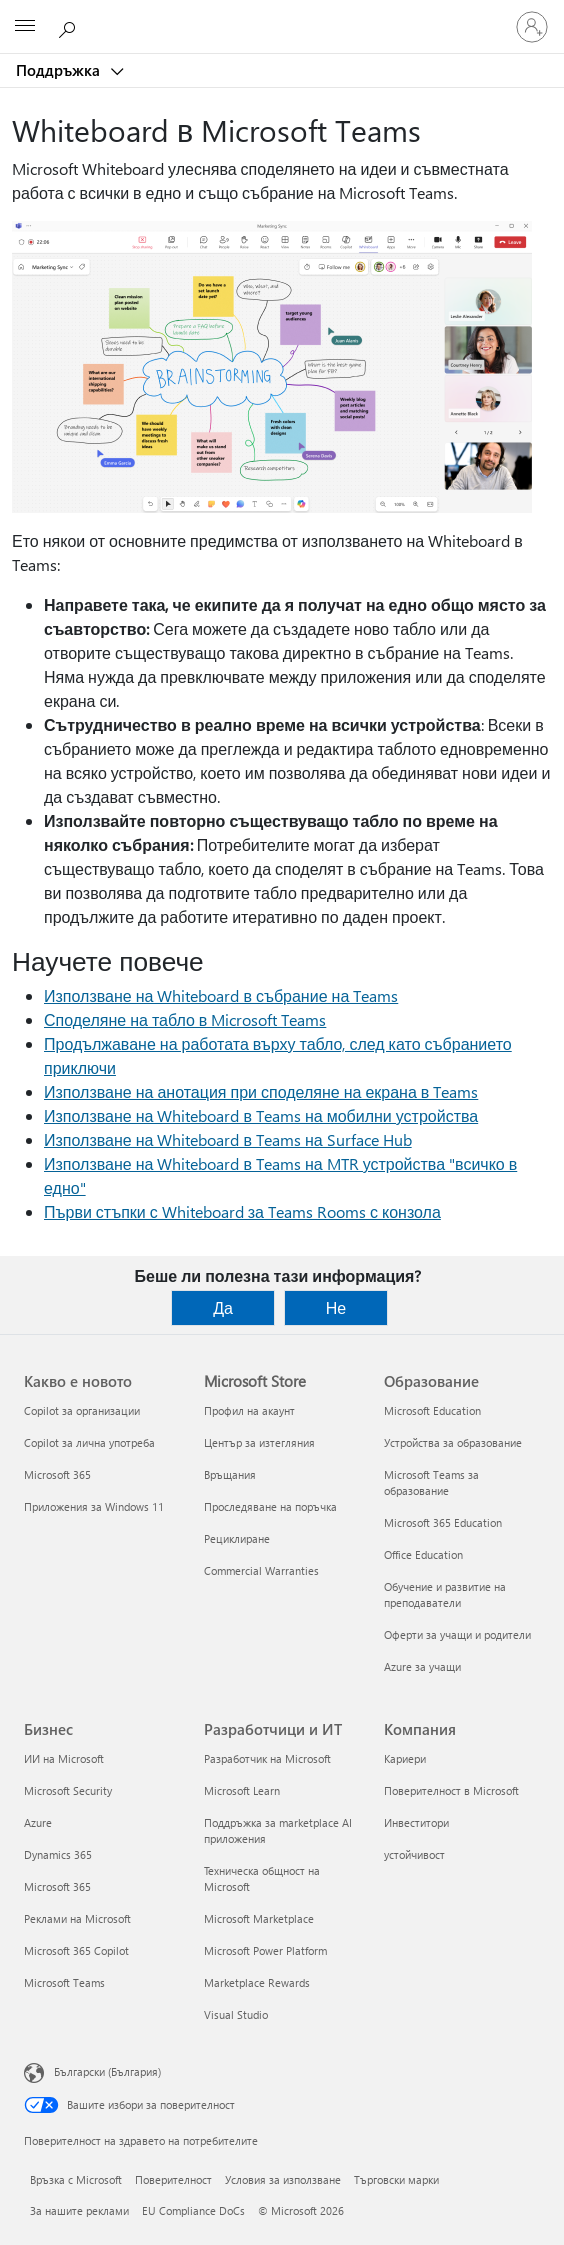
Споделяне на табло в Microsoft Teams (185, 1019)
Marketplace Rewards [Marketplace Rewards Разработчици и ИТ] (257, 1982)
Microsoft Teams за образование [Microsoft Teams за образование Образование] (431, 1482)
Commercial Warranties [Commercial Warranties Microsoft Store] (261, 1570)
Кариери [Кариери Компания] (405, 1758)
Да (223, 1307)
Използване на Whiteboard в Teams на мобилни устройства (261, 1115)
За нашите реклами (79, 2210)
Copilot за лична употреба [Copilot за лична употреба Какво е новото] (89, 1442)
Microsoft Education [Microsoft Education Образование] (432, 1410)
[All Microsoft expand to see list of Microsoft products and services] (25, 27)
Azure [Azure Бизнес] (38, 1822)
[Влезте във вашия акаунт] (532, 27)
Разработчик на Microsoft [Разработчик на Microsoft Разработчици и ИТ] (267, 1758)
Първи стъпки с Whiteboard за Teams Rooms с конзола (242, 1211)
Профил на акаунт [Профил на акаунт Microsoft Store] (249, 1410)
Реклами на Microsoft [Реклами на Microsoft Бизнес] (77, 1918)
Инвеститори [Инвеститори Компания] (416, 1822)
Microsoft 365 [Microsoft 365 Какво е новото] (57, 1474)
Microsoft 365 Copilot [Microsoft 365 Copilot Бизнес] (76, 1950)
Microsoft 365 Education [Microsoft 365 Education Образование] (443, 1522)
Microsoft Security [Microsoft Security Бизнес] (68, 1790)
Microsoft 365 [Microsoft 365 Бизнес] (57, 1886)
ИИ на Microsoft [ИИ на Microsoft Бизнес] (64, 1758)
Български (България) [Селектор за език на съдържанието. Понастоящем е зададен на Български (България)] (107, 2071)
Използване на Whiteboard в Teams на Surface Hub (228, 1139)
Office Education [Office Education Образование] (423, 1554)
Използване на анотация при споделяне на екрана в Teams (261, 1091)
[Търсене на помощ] (70, 26)
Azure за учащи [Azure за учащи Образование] (422, 1666)
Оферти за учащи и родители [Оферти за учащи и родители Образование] (457, 1634)
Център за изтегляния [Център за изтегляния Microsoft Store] (259, 1442)
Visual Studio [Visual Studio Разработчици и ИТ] (236, 2014)
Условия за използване (283, 2179)
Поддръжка (60, 70)
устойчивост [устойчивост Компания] (414, 1854)
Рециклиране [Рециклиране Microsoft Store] (237, 1538)
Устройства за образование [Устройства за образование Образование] (453, 1442)
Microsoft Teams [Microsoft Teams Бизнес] (64, 1982)
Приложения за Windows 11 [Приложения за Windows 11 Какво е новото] (94, 1506)
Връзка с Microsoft (76, 2179)
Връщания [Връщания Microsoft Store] (230, 1474)
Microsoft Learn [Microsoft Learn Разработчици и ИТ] (242, 1790)
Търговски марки (396, 2179)
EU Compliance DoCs (193, 2210)
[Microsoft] (281, 15)
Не (336, 1307)
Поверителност (173, 2179)
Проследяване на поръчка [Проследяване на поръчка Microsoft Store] (270, 1506)
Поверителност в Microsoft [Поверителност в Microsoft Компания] (451, 1790)
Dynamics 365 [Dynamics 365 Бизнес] (58, 1854)
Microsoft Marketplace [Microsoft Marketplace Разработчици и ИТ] (259, 1918)
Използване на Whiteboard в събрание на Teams (221, 995)
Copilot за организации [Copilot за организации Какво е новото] (82, 1410)
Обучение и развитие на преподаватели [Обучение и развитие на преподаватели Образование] (445, 1594)
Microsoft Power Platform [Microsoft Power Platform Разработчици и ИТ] (265, 1950)
